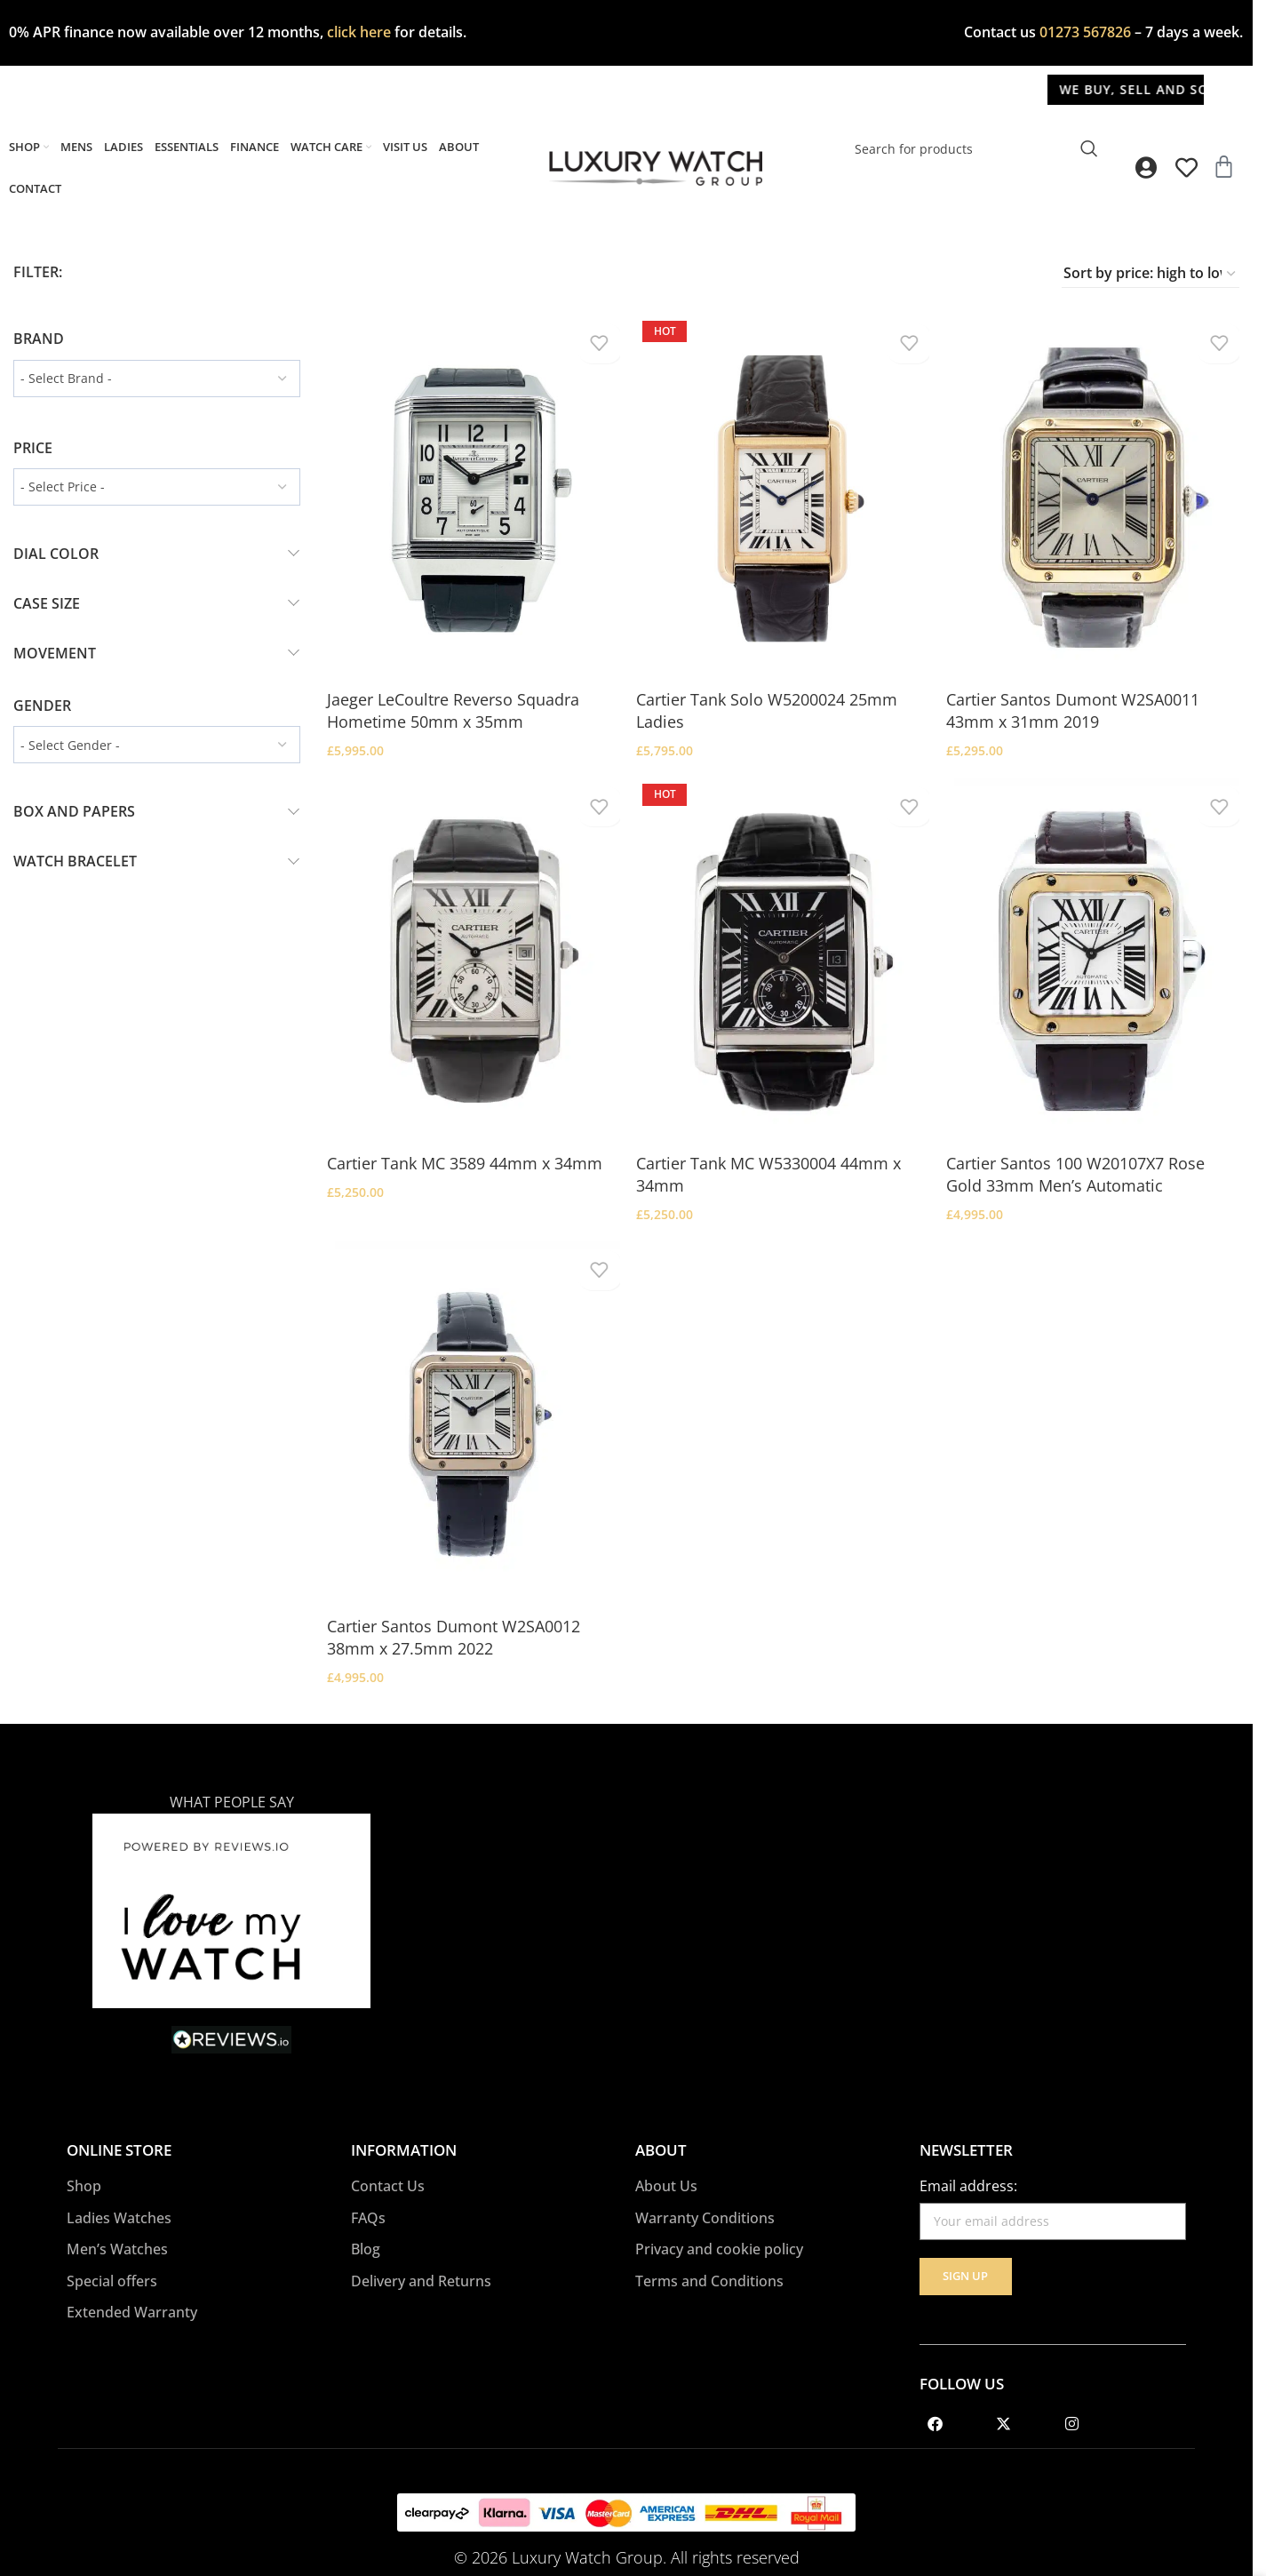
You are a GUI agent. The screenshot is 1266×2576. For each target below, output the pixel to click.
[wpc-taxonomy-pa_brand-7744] (156, 378)
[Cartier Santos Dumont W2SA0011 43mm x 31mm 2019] (1096, 494)
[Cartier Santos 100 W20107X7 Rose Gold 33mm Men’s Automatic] (1096, 953)
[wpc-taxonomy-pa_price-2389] (156, 487)
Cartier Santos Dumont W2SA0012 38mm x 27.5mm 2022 (453, 1621)
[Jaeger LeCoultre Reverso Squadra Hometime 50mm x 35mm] (470, 494)
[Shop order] (1150, 273)
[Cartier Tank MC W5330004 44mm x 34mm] (783, 953)
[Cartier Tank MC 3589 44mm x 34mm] (470, 953)
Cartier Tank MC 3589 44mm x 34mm (464, 1150)
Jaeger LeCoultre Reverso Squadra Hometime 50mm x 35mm (453, 702)
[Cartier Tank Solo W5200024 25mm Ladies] (783, 494)
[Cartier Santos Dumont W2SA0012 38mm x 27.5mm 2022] (470, 1412)
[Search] (975, 148)
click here (359, 32)
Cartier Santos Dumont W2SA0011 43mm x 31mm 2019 (1079, 702)
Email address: (968, 2163)
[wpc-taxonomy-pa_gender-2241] (156, 744)
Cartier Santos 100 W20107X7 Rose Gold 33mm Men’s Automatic (1082, 1162)
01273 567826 (1085, 32)
